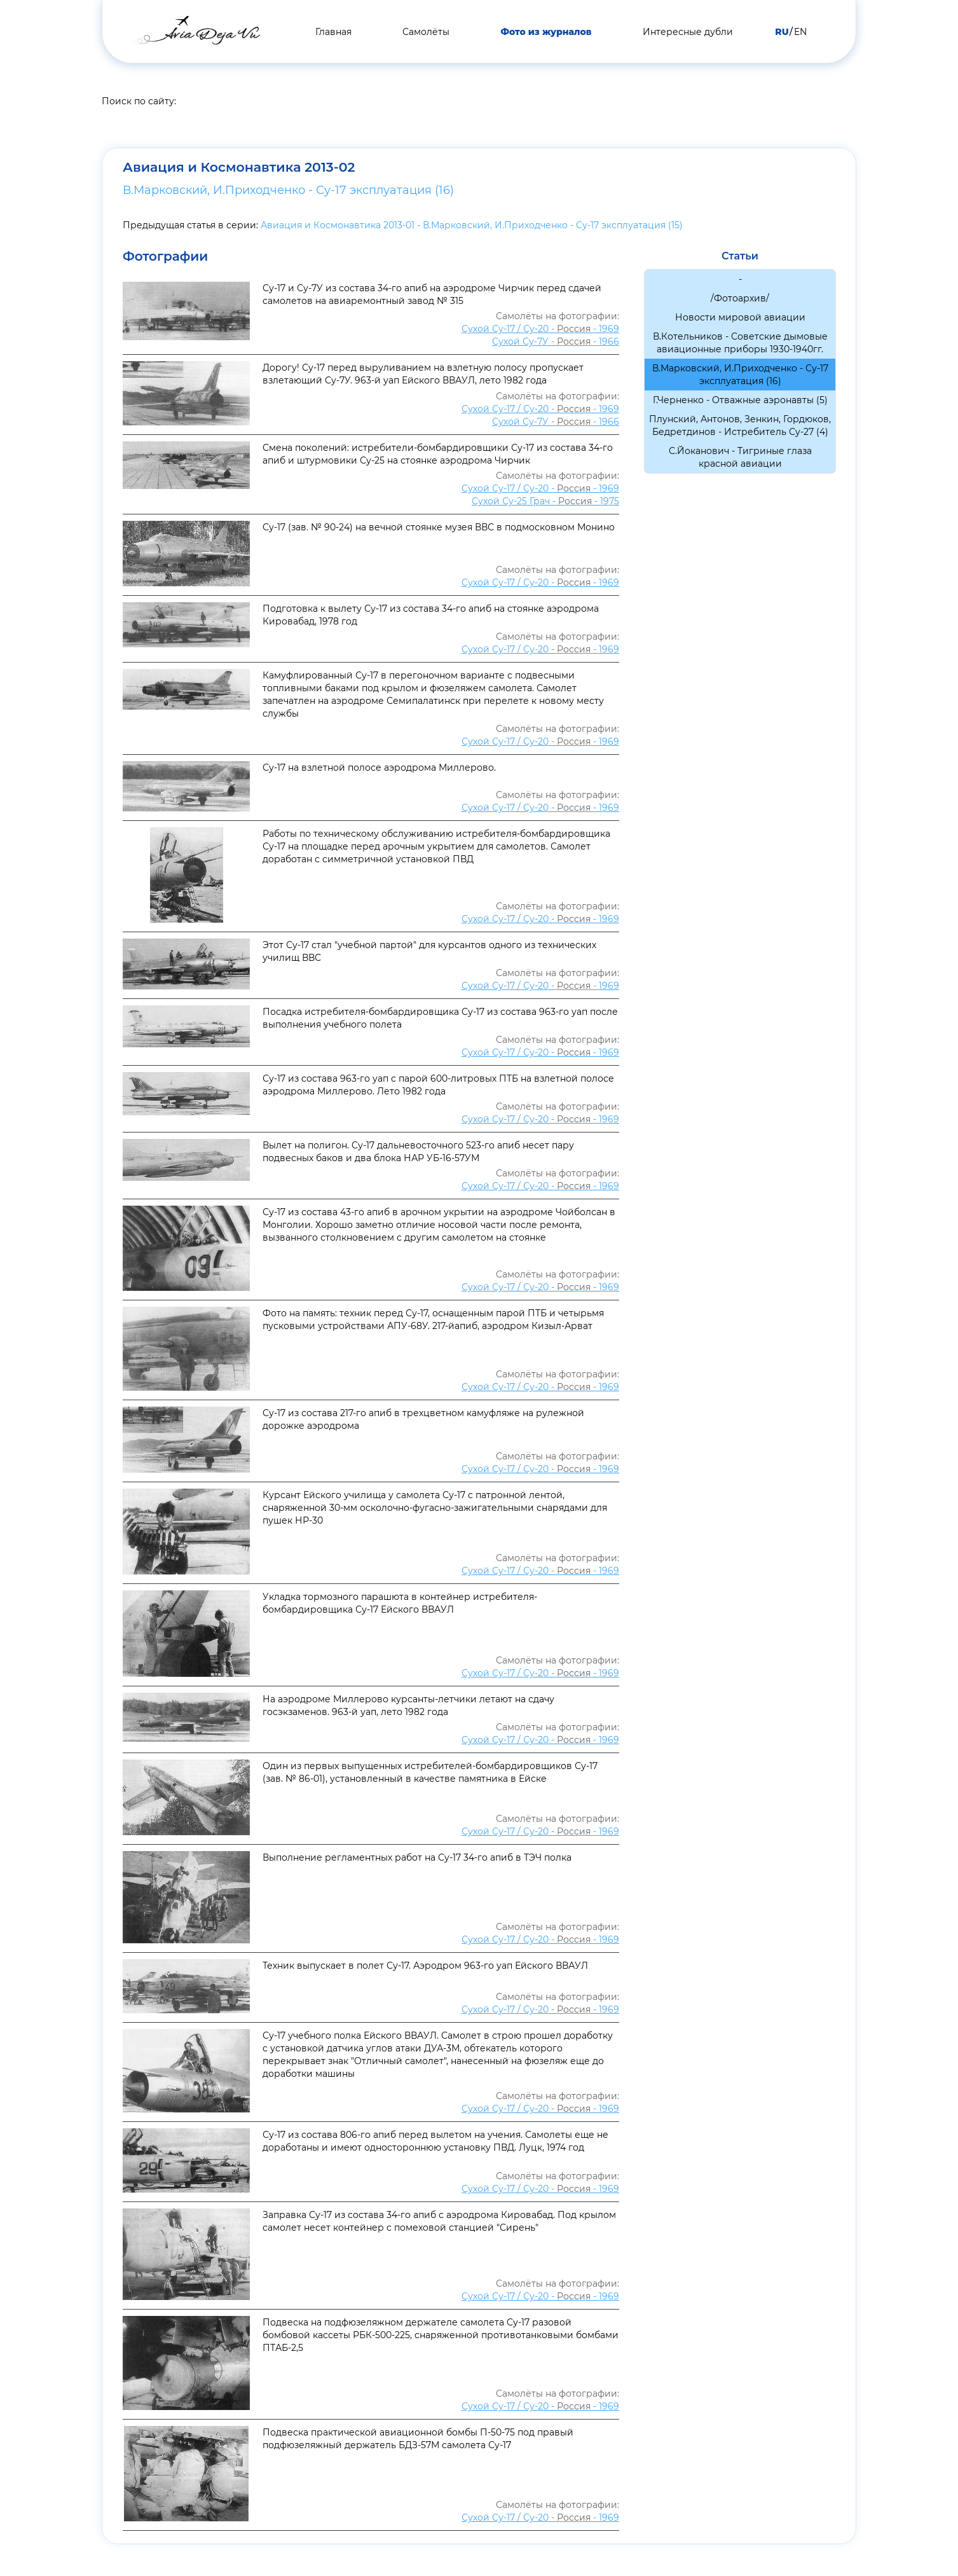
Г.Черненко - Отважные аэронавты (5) (740, 400)
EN (800, 32)
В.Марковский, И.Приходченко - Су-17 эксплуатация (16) (288, 190)
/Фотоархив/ (740, 298)
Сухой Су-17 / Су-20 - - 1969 (540, 328)
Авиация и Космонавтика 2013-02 (258, 167)
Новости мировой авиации (740, 317)
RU (781, 32)
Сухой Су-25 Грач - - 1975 (545, 501)
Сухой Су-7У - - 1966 (555, 341)
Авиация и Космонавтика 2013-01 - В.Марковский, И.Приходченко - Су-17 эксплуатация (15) (472, 225)
